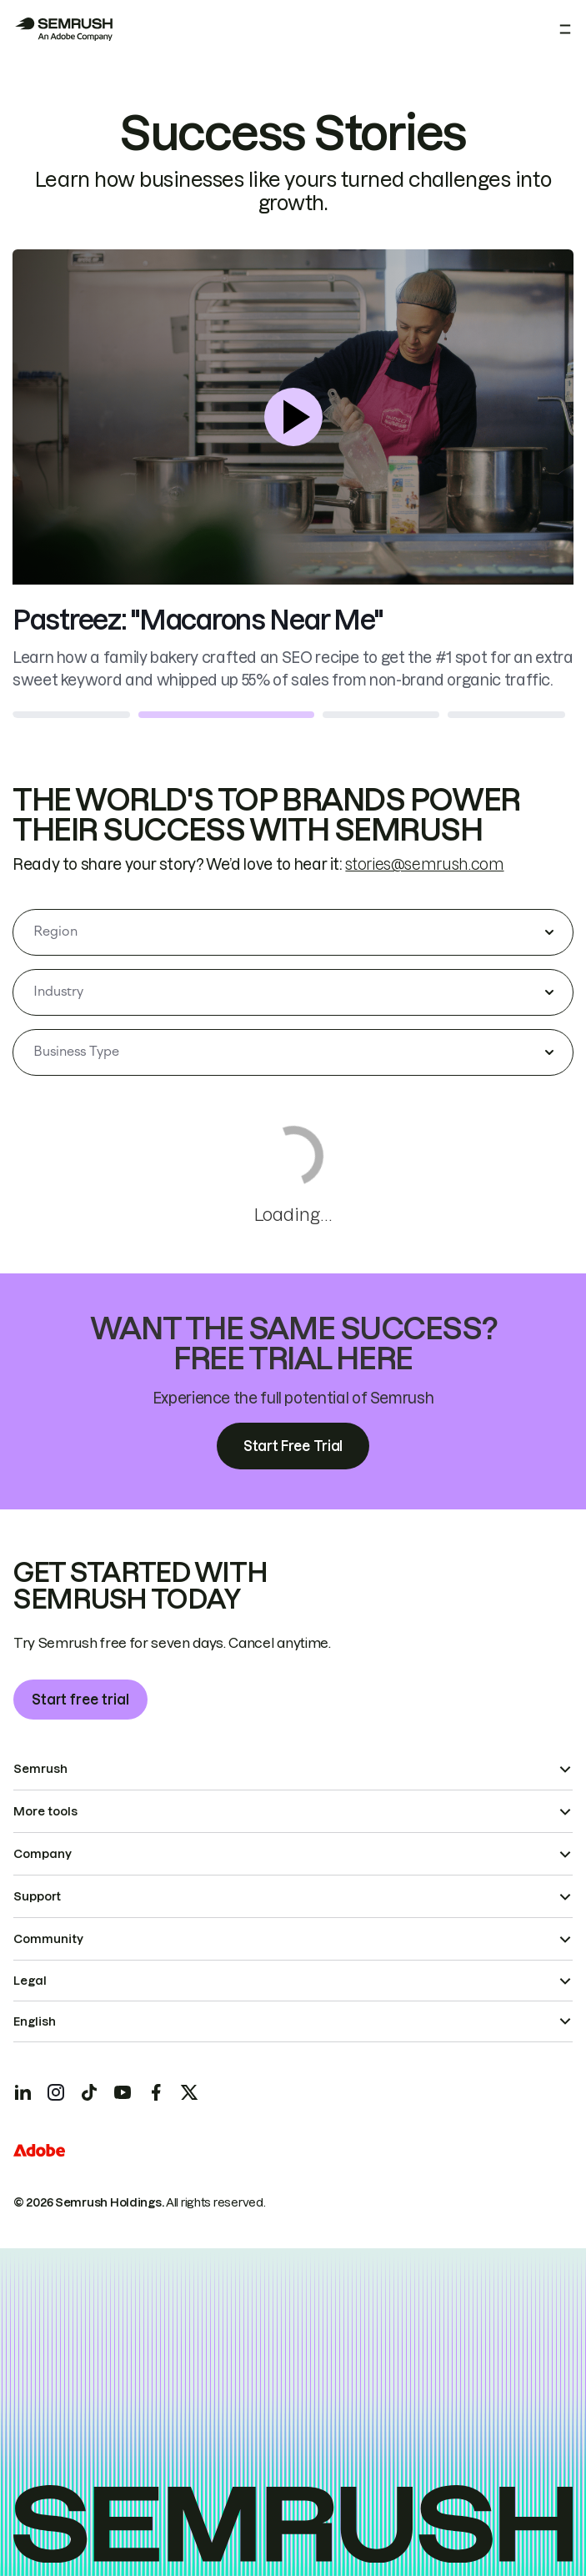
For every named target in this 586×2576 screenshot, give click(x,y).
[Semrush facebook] (156, 2092)
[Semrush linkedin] (22, 2092)
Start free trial (80, 1699)
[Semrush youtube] (122, 2092)
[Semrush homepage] (63, 29)
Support (37, 1896)
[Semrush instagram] (56, 2092)
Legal (30, 1980)
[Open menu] (565, 29)
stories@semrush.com (424, 864)
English (34, 2021)
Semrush (40, 1768)
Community (48, 1939)
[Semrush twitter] (189, 2092)
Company (42, 1853)
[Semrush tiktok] (89, 2092)
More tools (45, 1811)
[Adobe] (39, 2150)
